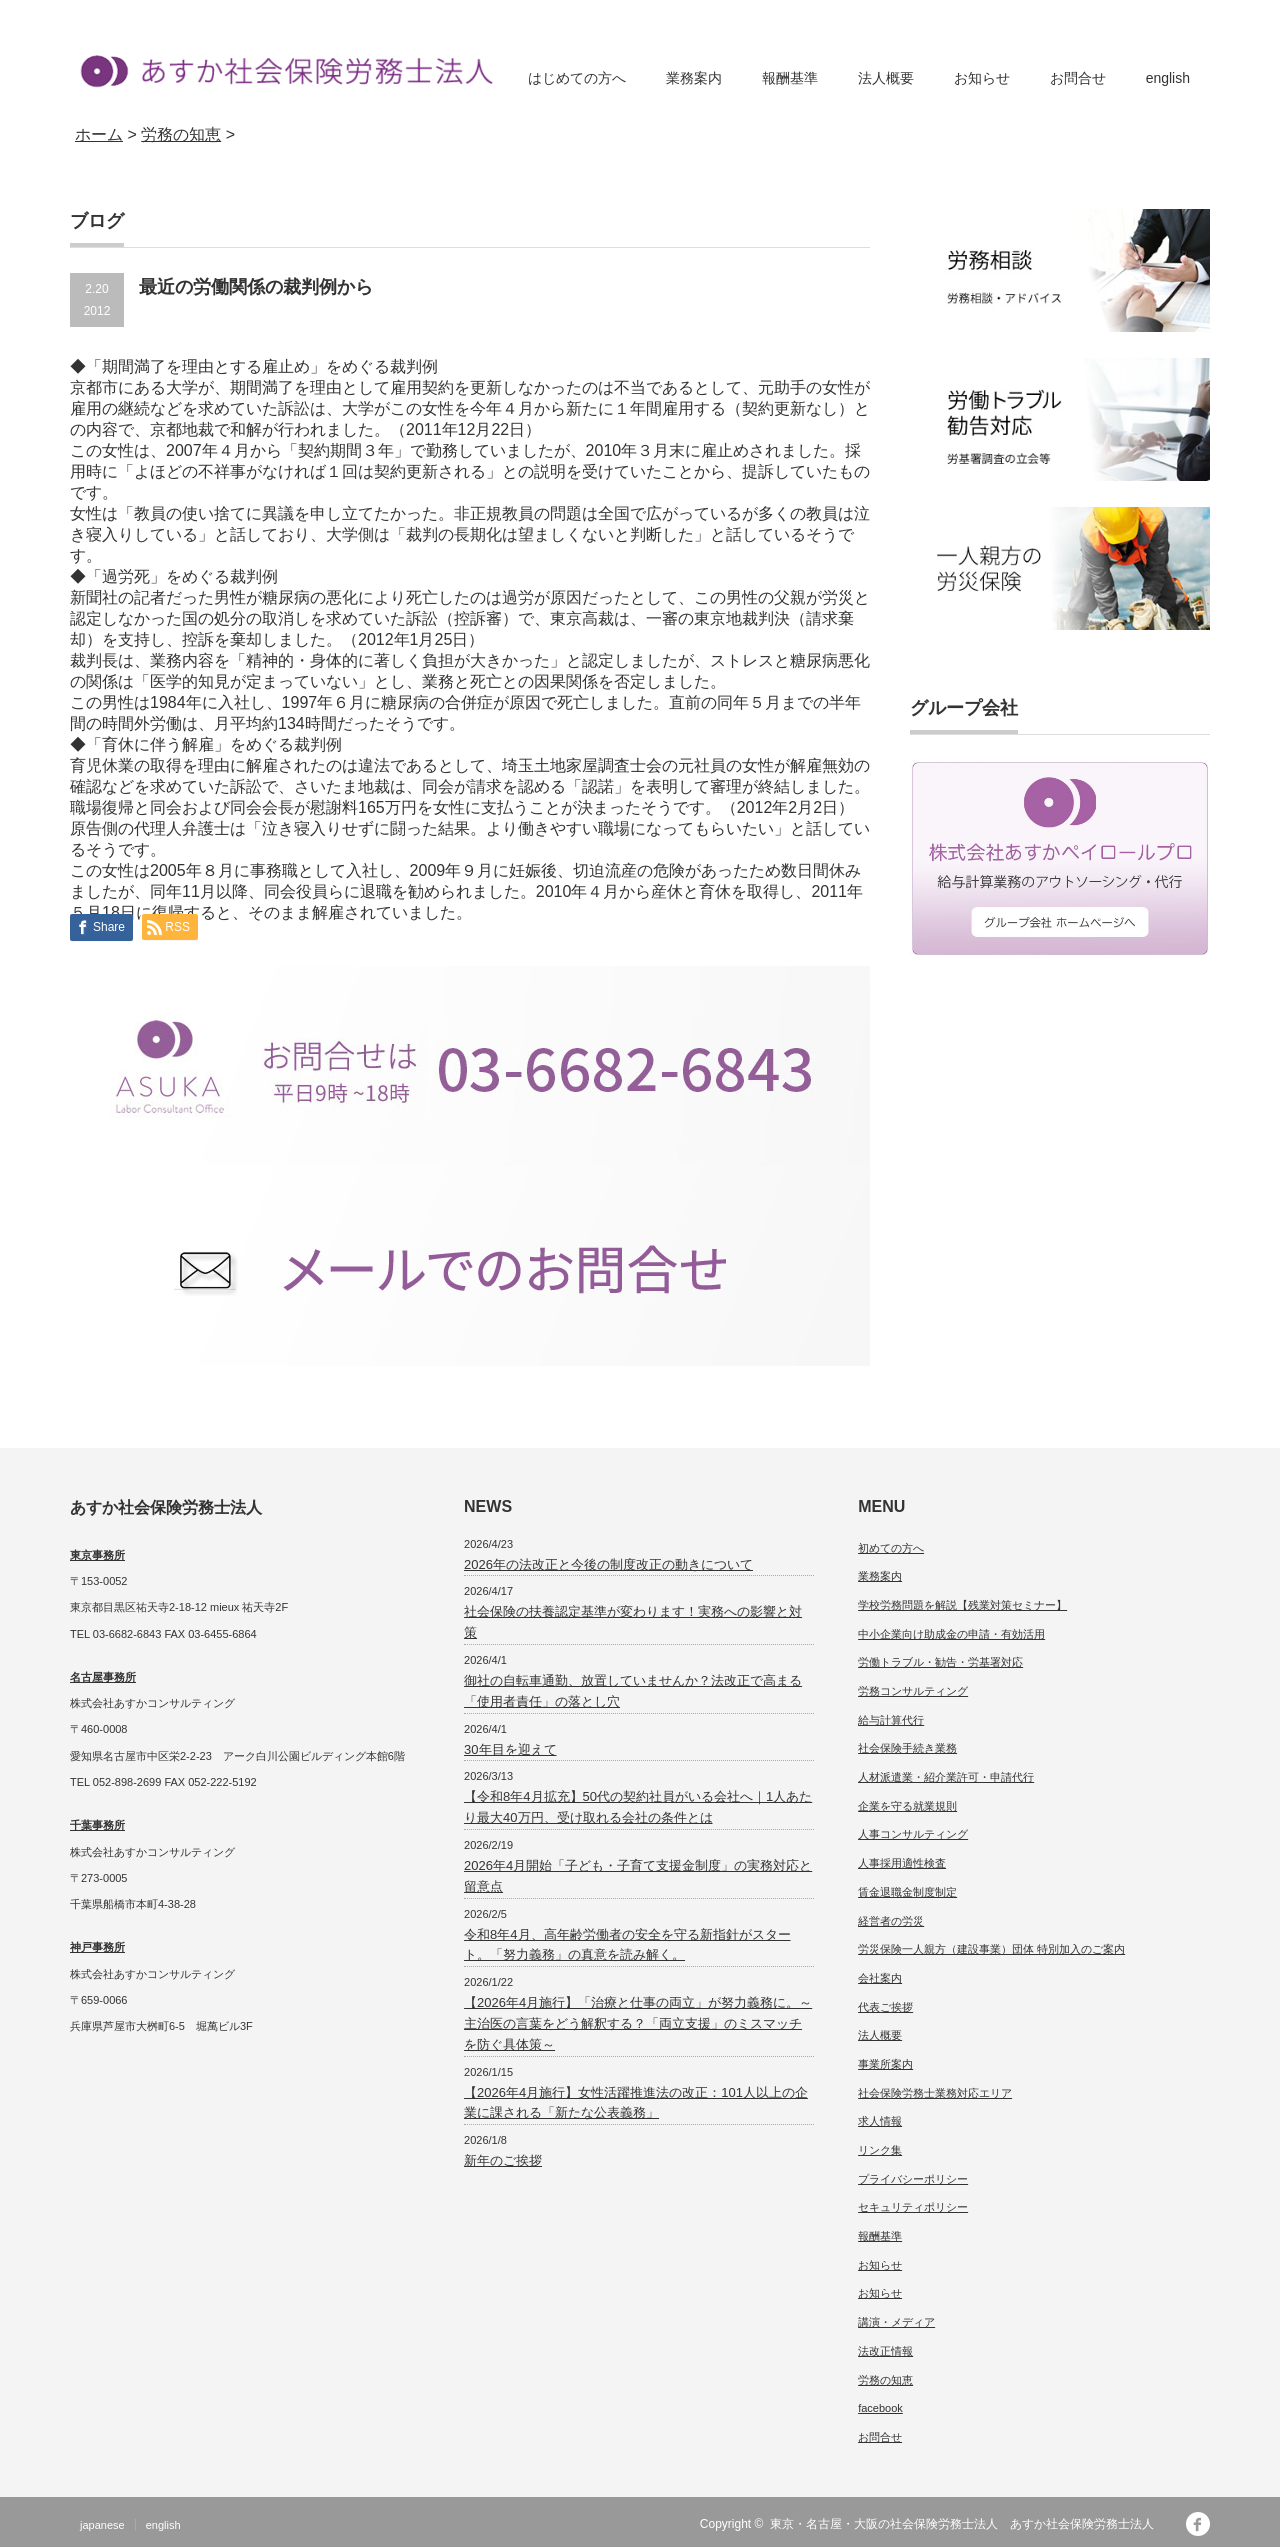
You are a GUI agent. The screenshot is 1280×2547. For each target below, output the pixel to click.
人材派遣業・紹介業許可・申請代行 (946, 1777)
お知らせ (982, 78)
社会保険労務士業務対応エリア (935, 2093)
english (1168, 78)
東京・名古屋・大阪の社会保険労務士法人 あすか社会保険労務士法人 (968, 2524)
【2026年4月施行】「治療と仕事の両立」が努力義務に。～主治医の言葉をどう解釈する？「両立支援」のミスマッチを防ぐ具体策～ (638, 2023)
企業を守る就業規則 (907, 1806)
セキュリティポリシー (913, 2207)
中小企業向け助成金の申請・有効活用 (951, 1634)
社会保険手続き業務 (907, 1748)
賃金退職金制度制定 (907, 1892)
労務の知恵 (885, 2380)
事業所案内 (885, 2064)
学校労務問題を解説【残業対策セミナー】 (962, 1605)
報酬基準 (790, 78)
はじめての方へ (577, 78)
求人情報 (880, 2121)
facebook (880, 2408)
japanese (102, 2525)
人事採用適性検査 (902, 1863)
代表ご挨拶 (885, 2007)
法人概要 (886, 78)
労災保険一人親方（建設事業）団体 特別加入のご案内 (991, 1949)
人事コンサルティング (913, 1834)
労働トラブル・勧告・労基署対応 (940, 1662)
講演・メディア (896, 2322)
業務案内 (694, 78)
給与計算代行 (891, 1720)
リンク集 (880, 2150)
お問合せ (1078, 78)
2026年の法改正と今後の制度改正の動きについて (608, 1564)
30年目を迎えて (510, 1749)
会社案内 (880, 1978)
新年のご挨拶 (503, 2160)
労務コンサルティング (913, 1691)
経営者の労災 (891, 1921)
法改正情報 (885, 2351)
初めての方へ (891, 1548)
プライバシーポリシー (913, 2179)
